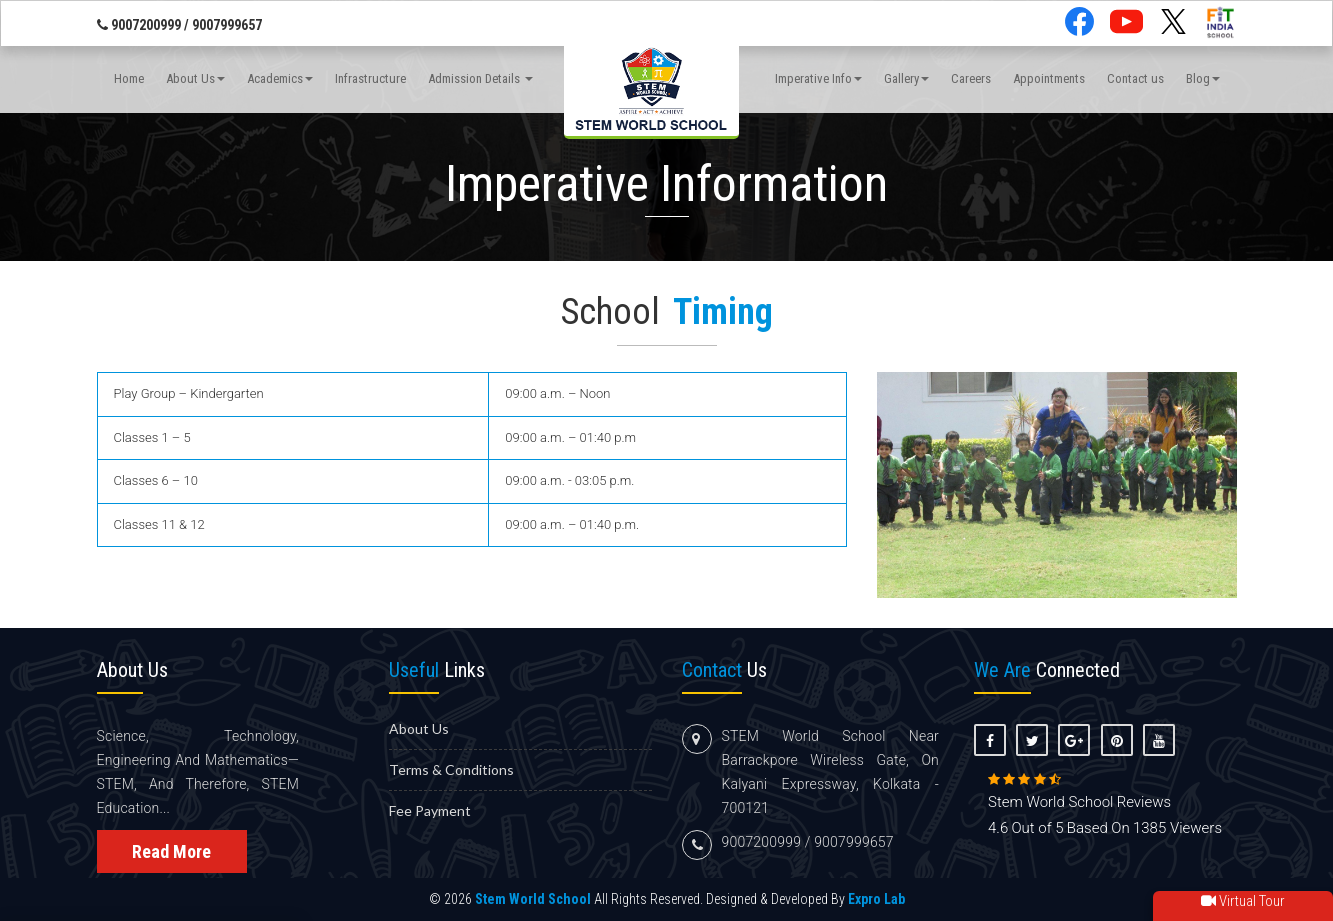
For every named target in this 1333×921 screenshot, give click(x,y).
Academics (280, 78)
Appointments (1049, 78)
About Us (195, 78)
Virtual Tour (1243, 901)
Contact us (1135, 78)
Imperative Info (818, 78)
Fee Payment (430, 810)
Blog (1203, 78)
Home (129, 78)
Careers (971, 78)
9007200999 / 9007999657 (179, 25)
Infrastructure (370, 78)
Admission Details (480, 78)
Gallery (906, 78)
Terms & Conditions (451, 769)
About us (419, 728)
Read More (171, 851)
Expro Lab (876, 899)
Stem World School (533, 899)
